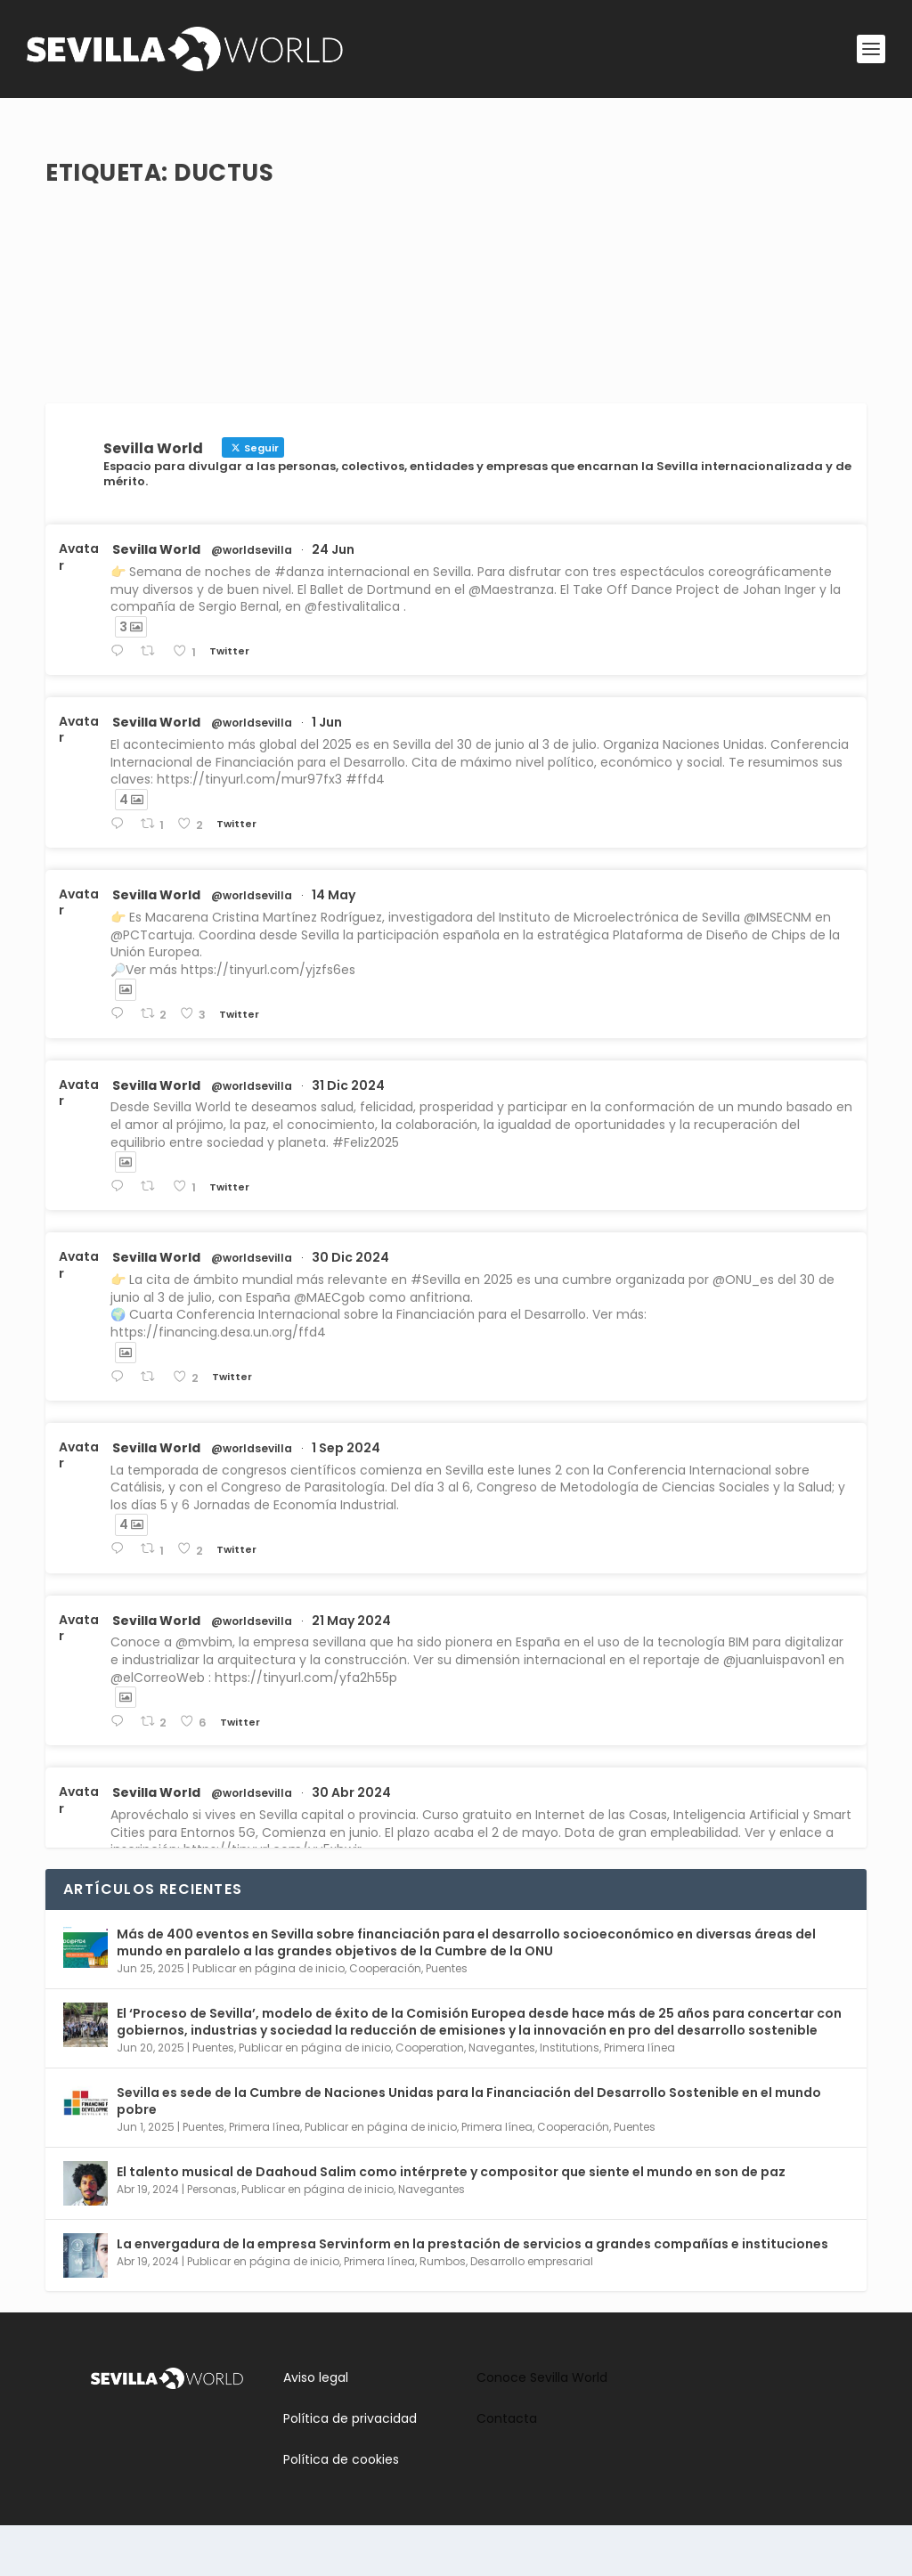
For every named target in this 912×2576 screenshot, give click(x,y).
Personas (212, 2239)
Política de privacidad (350, 2469)
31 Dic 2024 (348, 1135)
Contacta (506, 2469)
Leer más (103, 317)
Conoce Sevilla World (541, 2427)
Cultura (301, 224)
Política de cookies (341, 2510)
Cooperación (385, 2019)
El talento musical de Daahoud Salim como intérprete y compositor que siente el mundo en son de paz (451, 2222)
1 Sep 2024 (346, 1498)
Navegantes (501, 2098)
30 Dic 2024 (350, 1308)
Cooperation (429, 2098)
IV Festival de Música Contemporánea (225, 196)
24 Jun (333, 600)
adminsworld (121, 224)
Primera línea (639, 2098)
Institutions (569, 2098)
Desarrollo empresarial (531, 2312)
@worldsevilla (251, 601)
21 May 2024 (351, 1670)
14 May (333, 946)
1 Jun (327, 773)
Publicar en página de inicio (268, 2019)
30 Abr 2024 (351, 1843)
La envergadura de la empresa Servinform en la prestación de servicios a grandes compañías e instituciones (472, 2295)
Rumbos (254, 224)
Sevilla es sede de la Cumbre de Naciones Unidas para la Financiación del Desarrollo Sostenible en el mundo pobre (469, 2151)
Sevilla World (156, 600)
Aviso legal (315, 2427)
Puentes (447, 2019)
